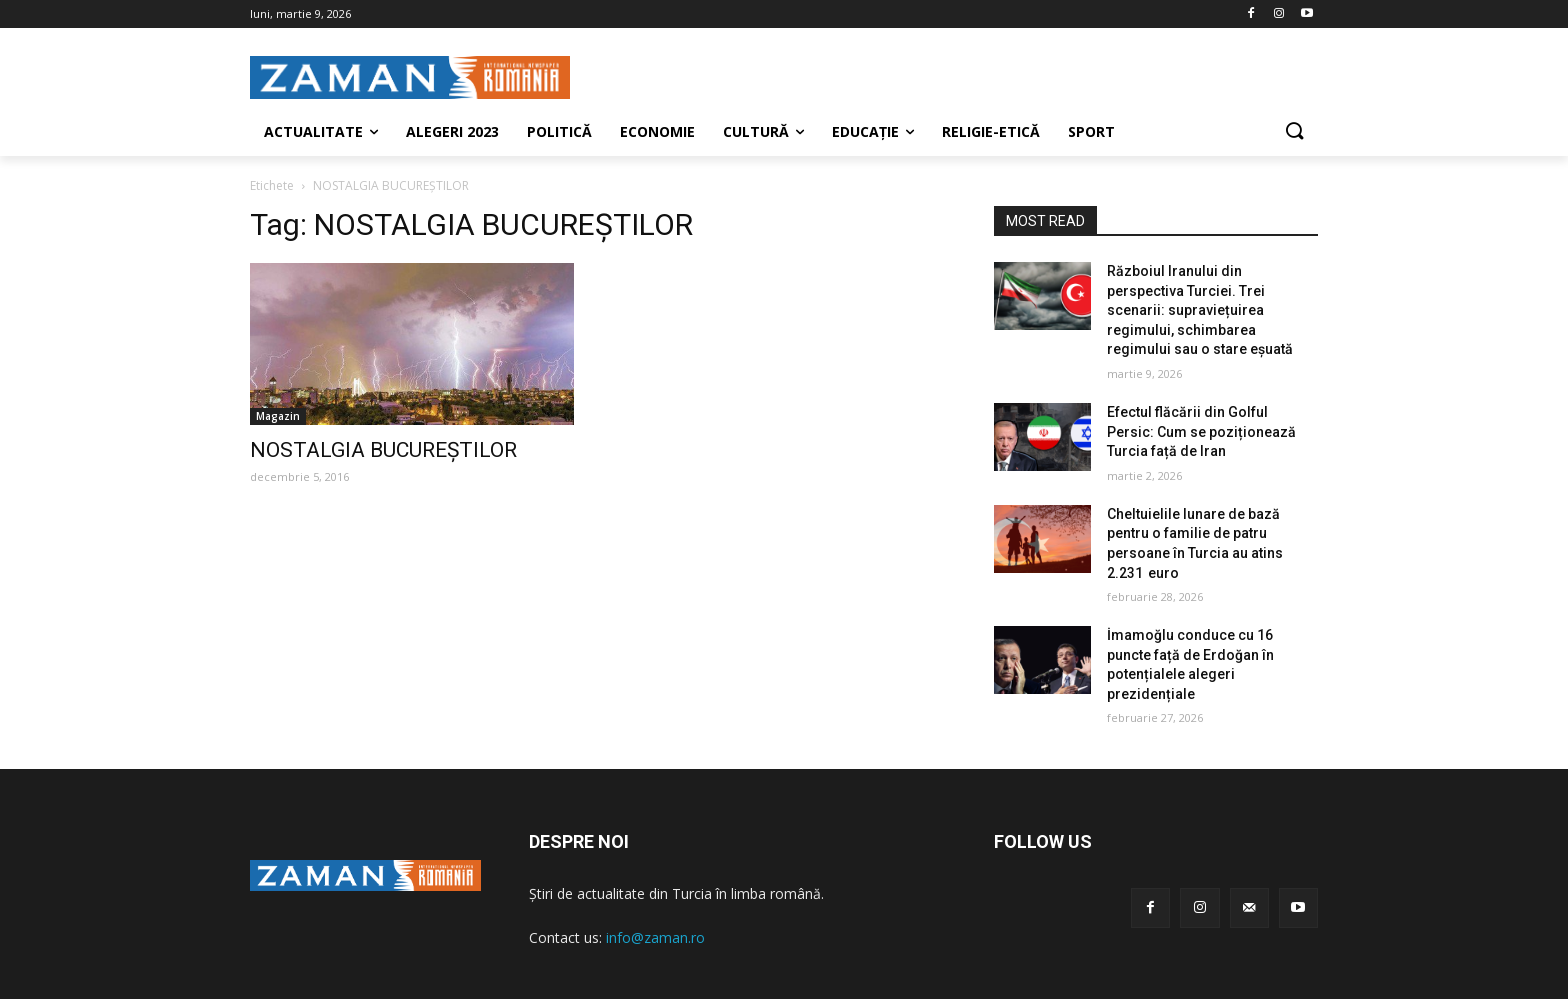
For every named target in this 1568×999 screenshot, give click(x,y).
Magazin (278, 416)
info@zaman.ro (655, 937)
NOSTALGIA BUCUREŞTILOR (383, 450)
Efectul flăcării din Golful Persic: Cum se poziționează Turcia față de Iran (1201, 431)
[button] (1294, 132)
